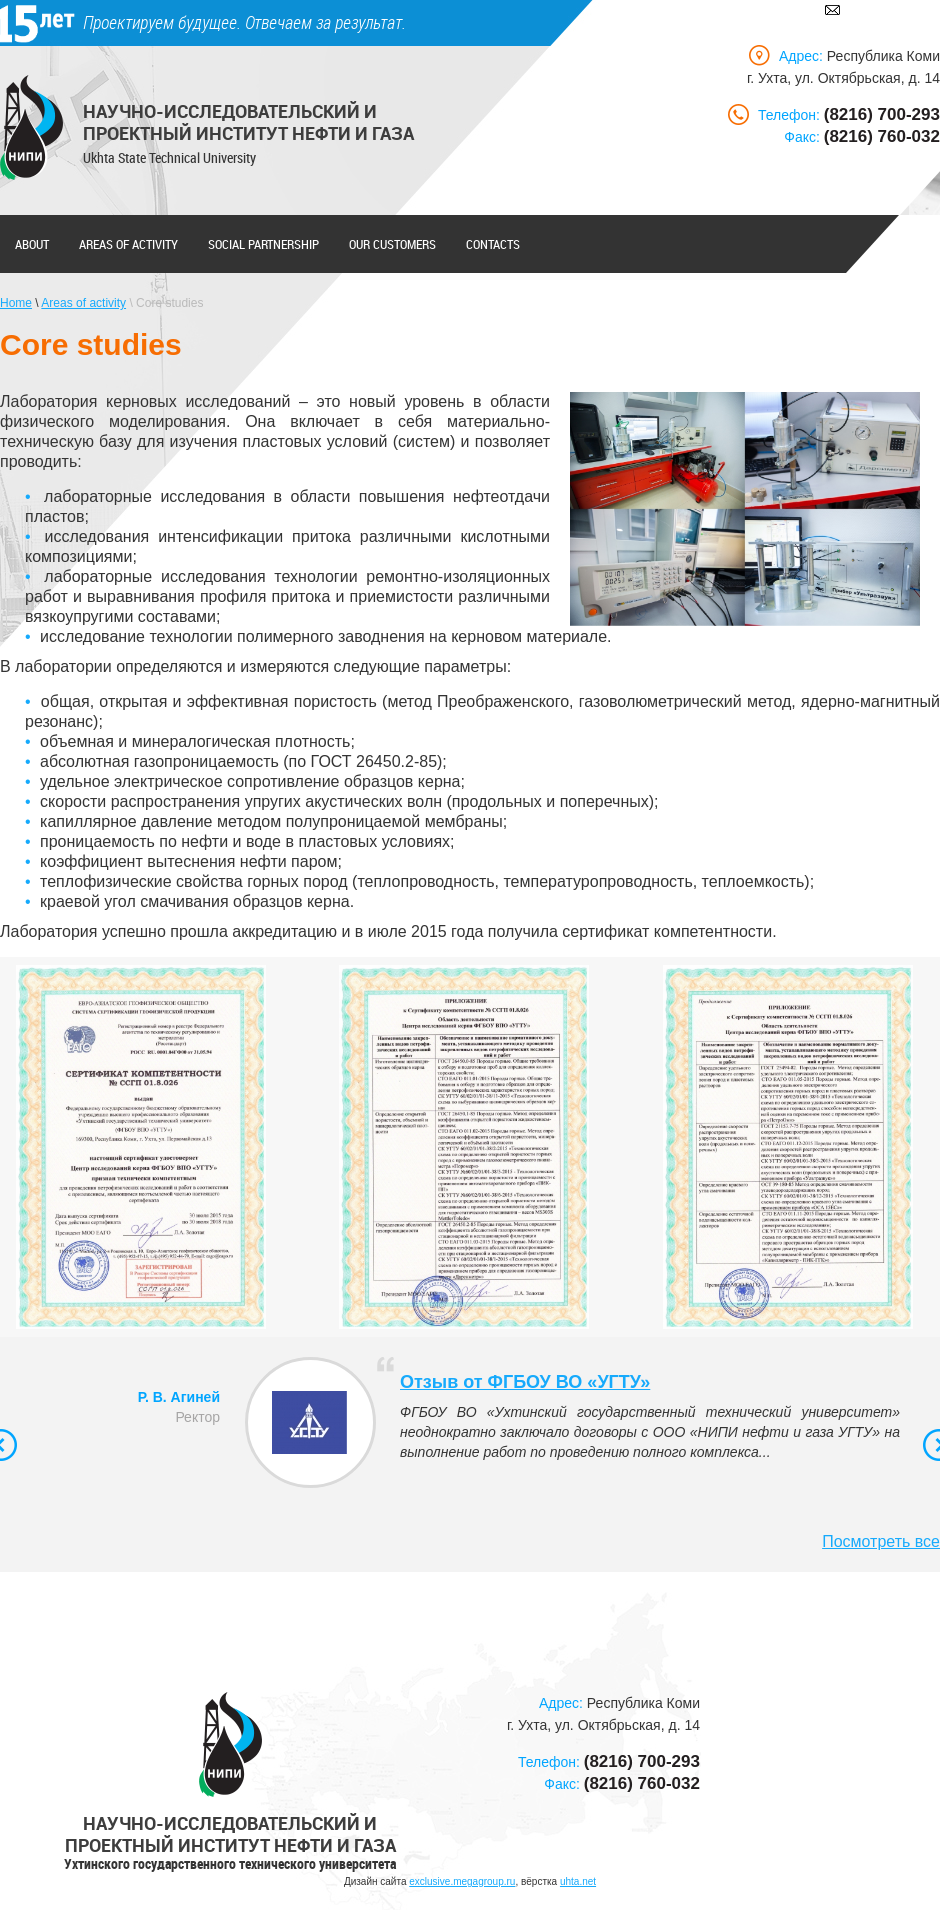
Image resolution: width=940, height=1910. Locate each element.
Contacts (493, 244)
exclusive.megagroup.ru (462, 1881)
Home (16, 303)
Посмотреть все (881, 1541)
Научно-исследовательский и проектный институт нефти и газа (248, 122)
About (32, 244)
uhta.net (578, 1881)
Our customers (392, 244)
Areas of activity (128, 244)
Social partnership (263, 244)
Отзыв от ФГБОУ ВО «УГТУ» (525, 1382)
